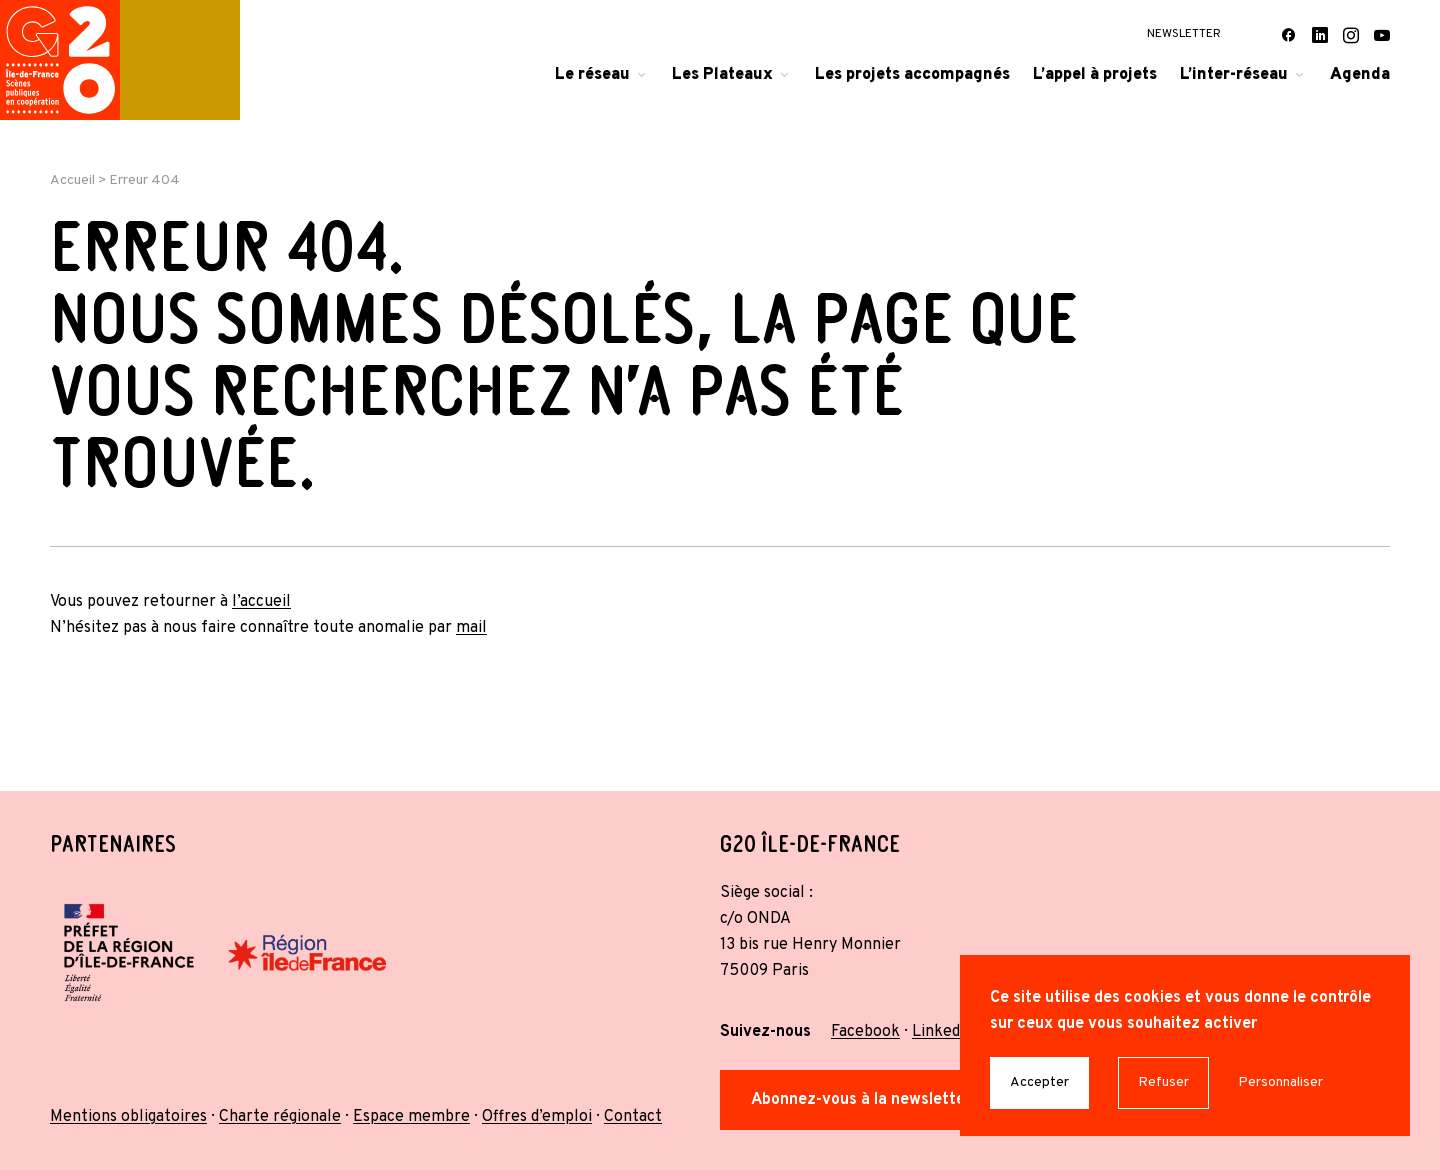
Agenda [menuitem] (1360, 75)
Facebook (865, 1032)
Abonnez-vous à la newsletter (861, 1100)
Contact (633, 1117)
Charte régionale (280, 1117)
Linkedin (942, 1032)
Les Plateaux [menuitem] (722, 75)
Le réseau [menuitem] (592, 75)
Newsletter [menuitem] (1184, 34)
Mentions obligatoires (128, 1117)
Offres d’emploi (537, 1117)
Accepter (1039, 1082)
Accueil (72, 180)
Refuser (1163, 1082)
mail (471, 628)
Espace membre (411, 1117)
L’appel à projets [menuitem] (1095, 75)
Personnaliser (1280, 1082)
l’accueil (261, 602)
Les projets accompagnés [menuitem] (912, 75)
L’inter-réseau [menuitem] (1234, 75)
